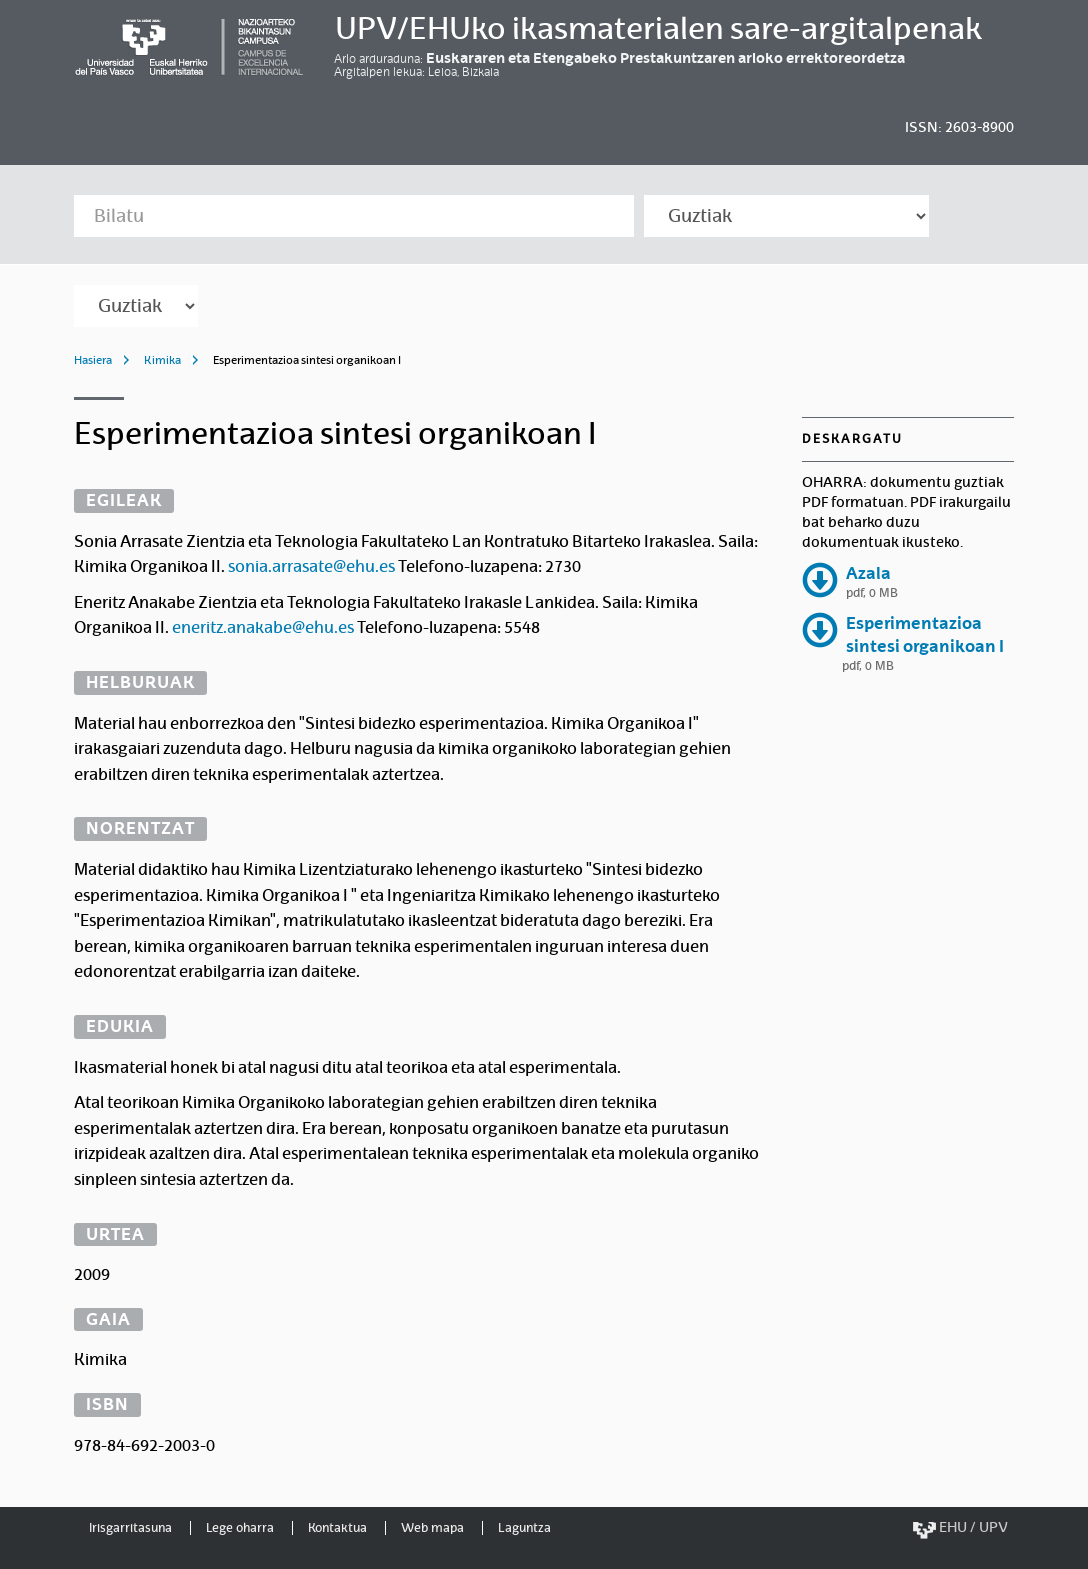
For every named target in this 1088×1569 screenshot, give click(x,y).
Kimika (162, 360)
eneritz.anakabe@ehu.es (263, 627)
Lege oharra (240, 1528)
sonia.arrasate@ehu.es (311, 566)
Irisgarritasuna (130, 1528)
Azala (868, 573)
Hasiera (93, 360)
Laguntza (524, 1528)
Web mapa (432, 1528)
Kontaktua (337, 1528)
